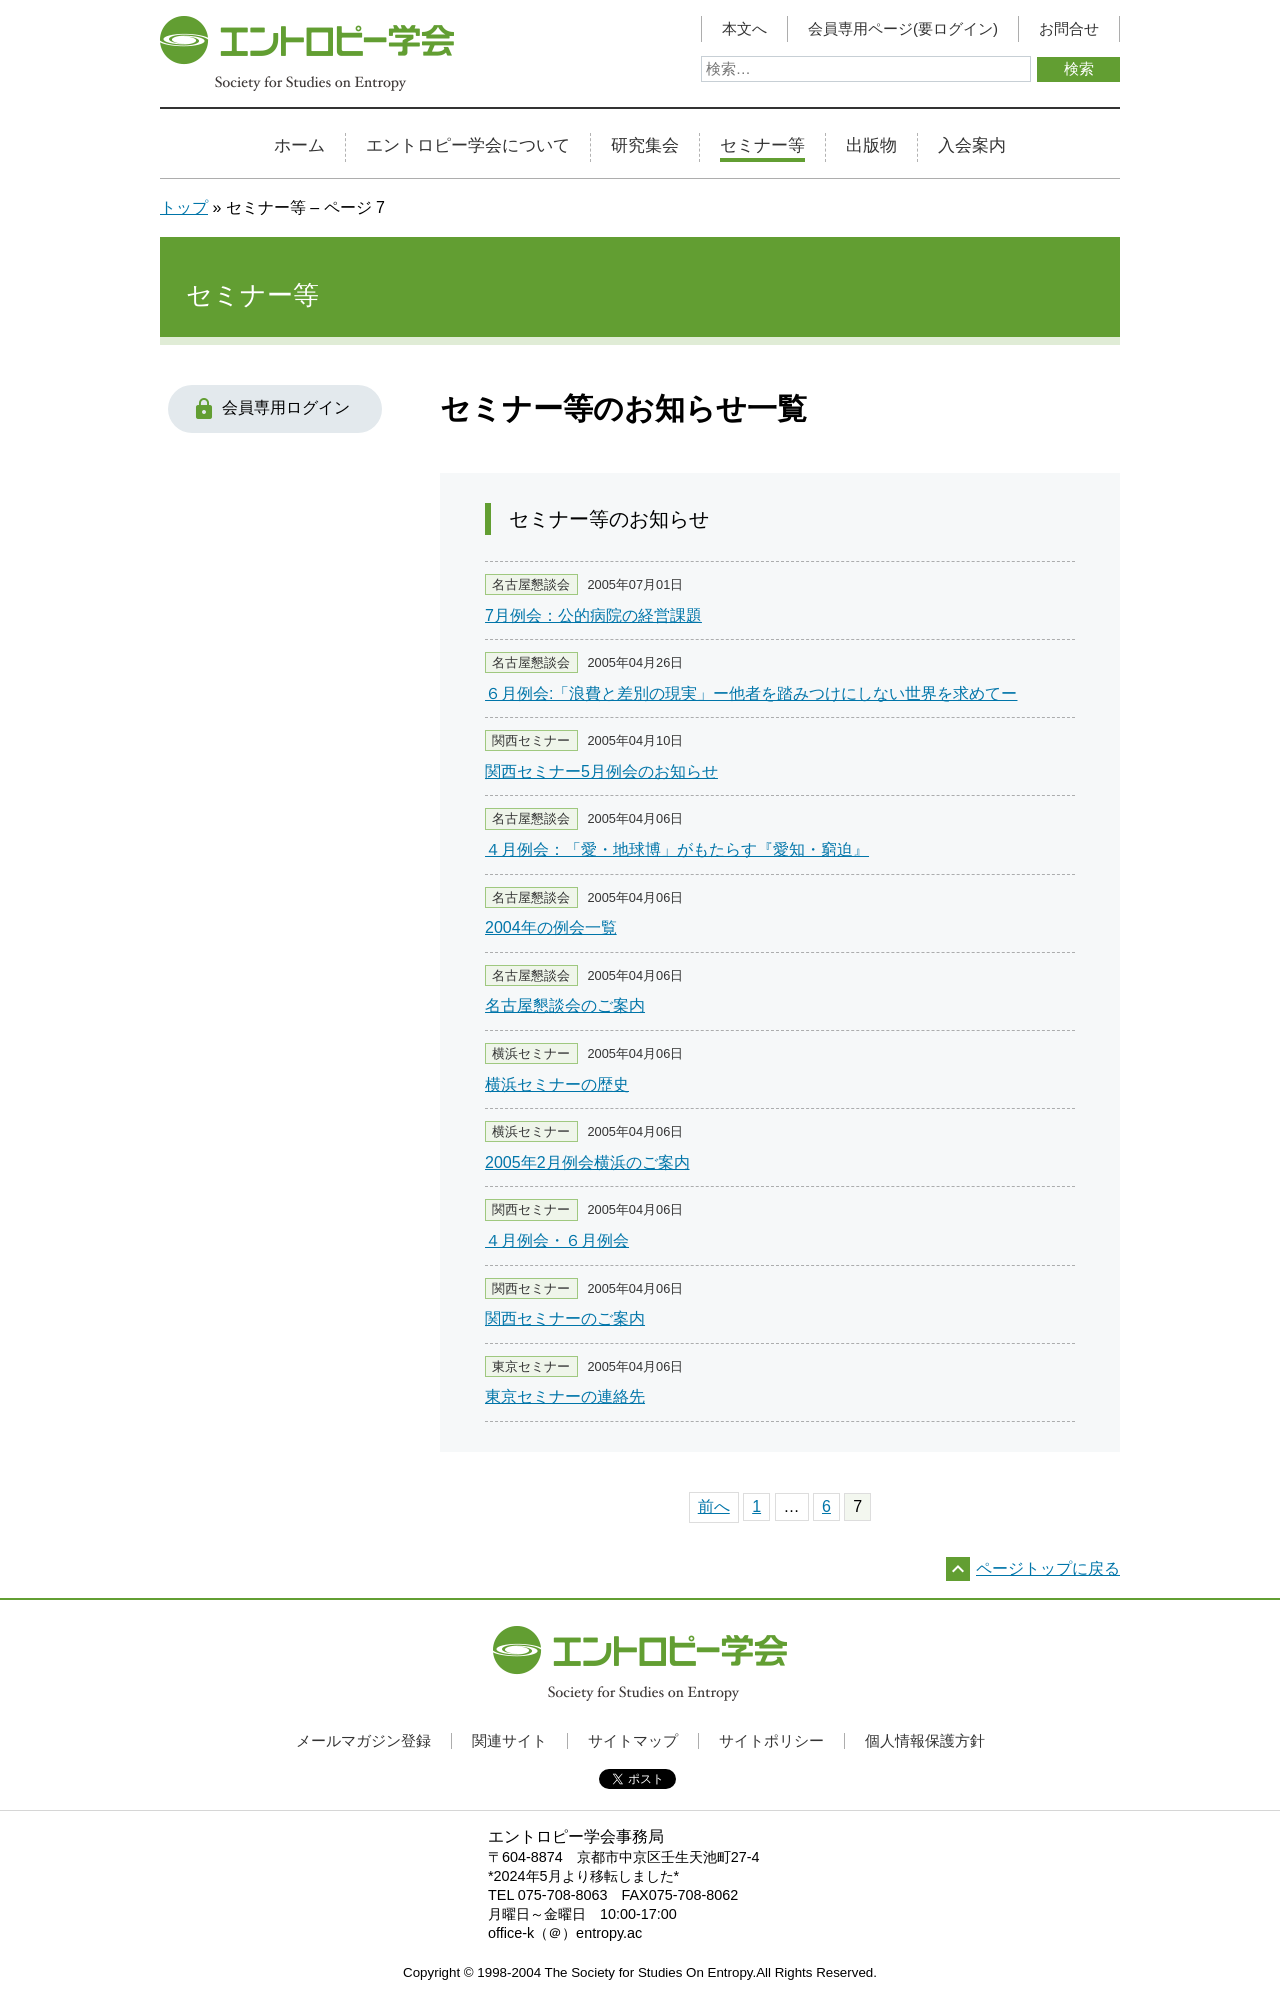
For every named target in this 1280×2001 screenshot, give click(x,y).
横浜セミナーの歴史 (557, 1084)
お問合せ (1069, 29)
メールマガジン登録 (363, 1740)
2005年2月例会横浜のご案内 (587, 1162)
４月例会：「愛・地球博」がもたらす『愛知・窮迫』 (677, 849)
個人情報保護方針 (925, 1740)
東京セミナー (531, 1366)
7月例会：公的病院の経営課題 (593, 615)
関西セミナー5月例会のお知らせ (601, 771)
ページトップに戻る (1048, 1568)
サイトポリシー (771, 1740)
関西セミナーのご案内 (565, 1318)
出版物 (871, 146)
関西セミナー (531, 740)
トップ (184, 207)
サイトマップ (633, 1740)
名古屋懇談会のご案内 (565, 1005)
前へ (714, 1506)
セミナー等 (762, 146)
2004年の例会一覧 (551, 927)
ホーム (299, 146)
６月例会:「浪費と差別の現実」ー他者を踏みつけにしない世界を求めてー (751, 693)
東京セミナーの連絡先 (565, 1396)
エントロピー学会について (468, 146)
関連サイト (509, 1740)
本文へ (744, 29)
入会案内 (972, 146)
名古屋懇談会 (531, 584)
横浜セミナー (531, 1053)
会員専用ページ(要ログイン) (903, 29)
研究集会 (645, 146)
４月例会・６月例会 (557, 1240)
